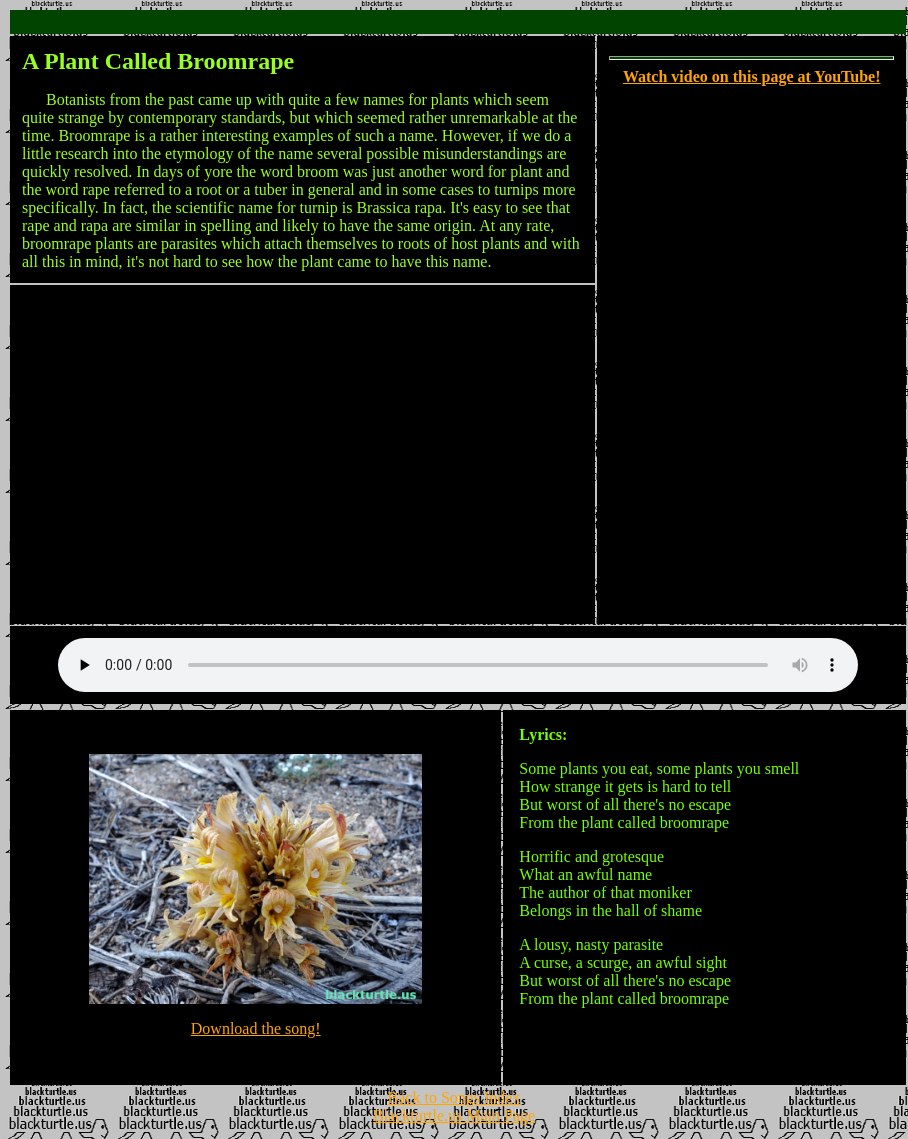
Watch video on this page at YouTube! (752, 76)
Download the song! (256, 1031)
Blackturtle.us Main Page (454, 1121)
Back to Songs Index (454, 1103)
